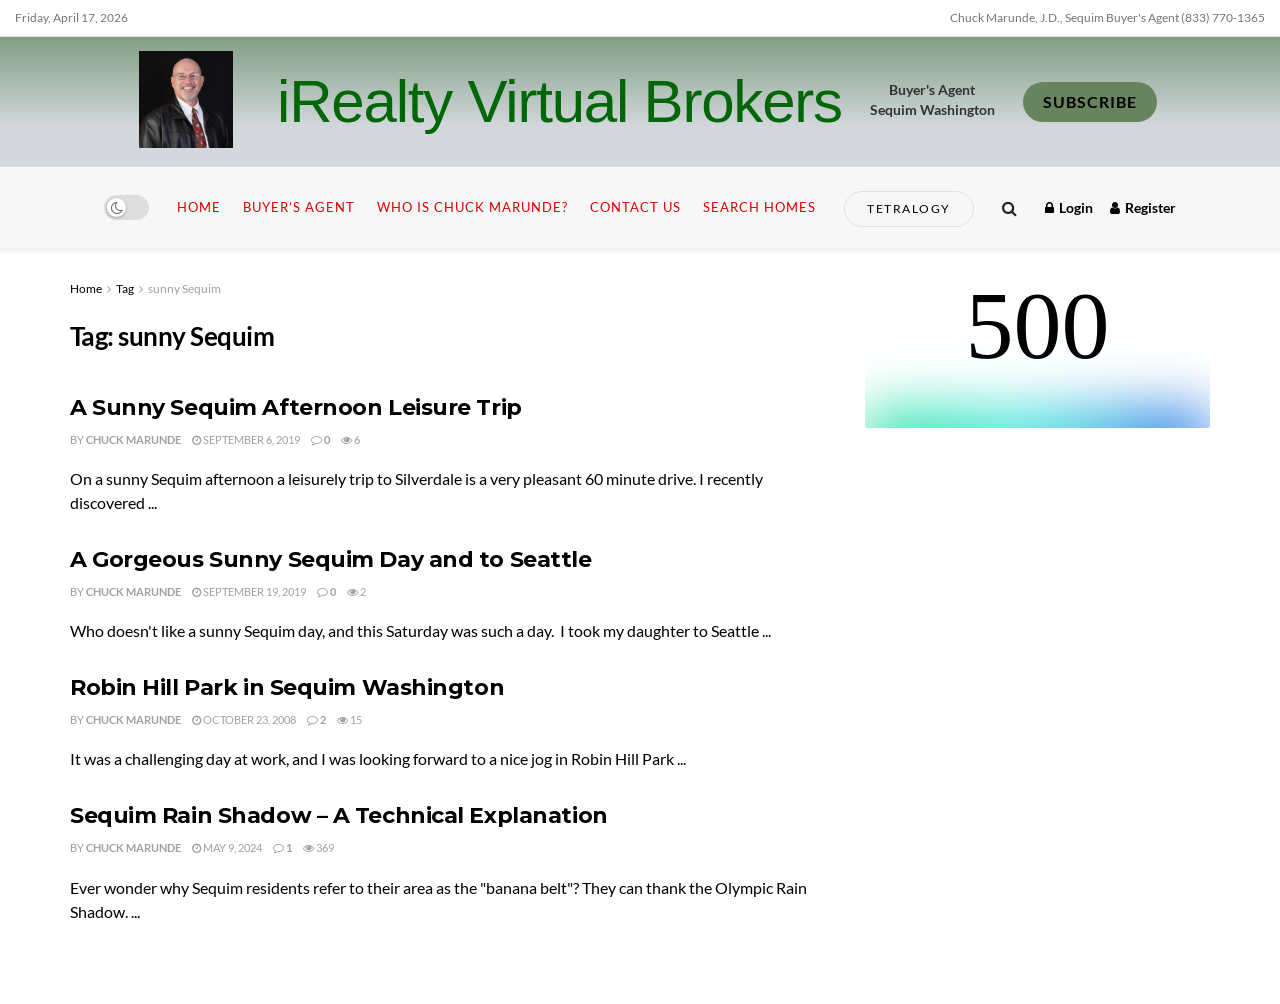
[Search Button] (1009, 207)
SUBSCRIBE (1090, 101)
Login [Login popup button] (1069, 207)
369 (318, 847)
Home (199, 207)
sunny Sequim (184, 288)
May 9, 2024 (227, 847)
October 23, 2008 (244, 719)
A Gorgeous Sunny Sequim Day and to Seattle (331, 559)
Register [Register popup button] (1143, 207)
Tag (125, 288)
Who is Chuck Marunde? (472, 207)
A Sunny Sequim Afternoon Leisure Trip (296, 407)
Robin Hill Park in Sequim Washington (287, 687)
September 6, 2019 (246, 439)
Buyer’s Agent (299, 207)
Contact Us (635, 207)
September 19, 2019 (249, 591)
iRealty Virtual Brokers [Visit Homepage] (559, 102)
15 (349, 719)
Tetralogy (909, 208)
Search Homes (759, 207)
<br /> (1037, 353)
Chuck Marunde (133, 439)
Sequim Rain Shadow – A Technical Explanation (339, 815)
